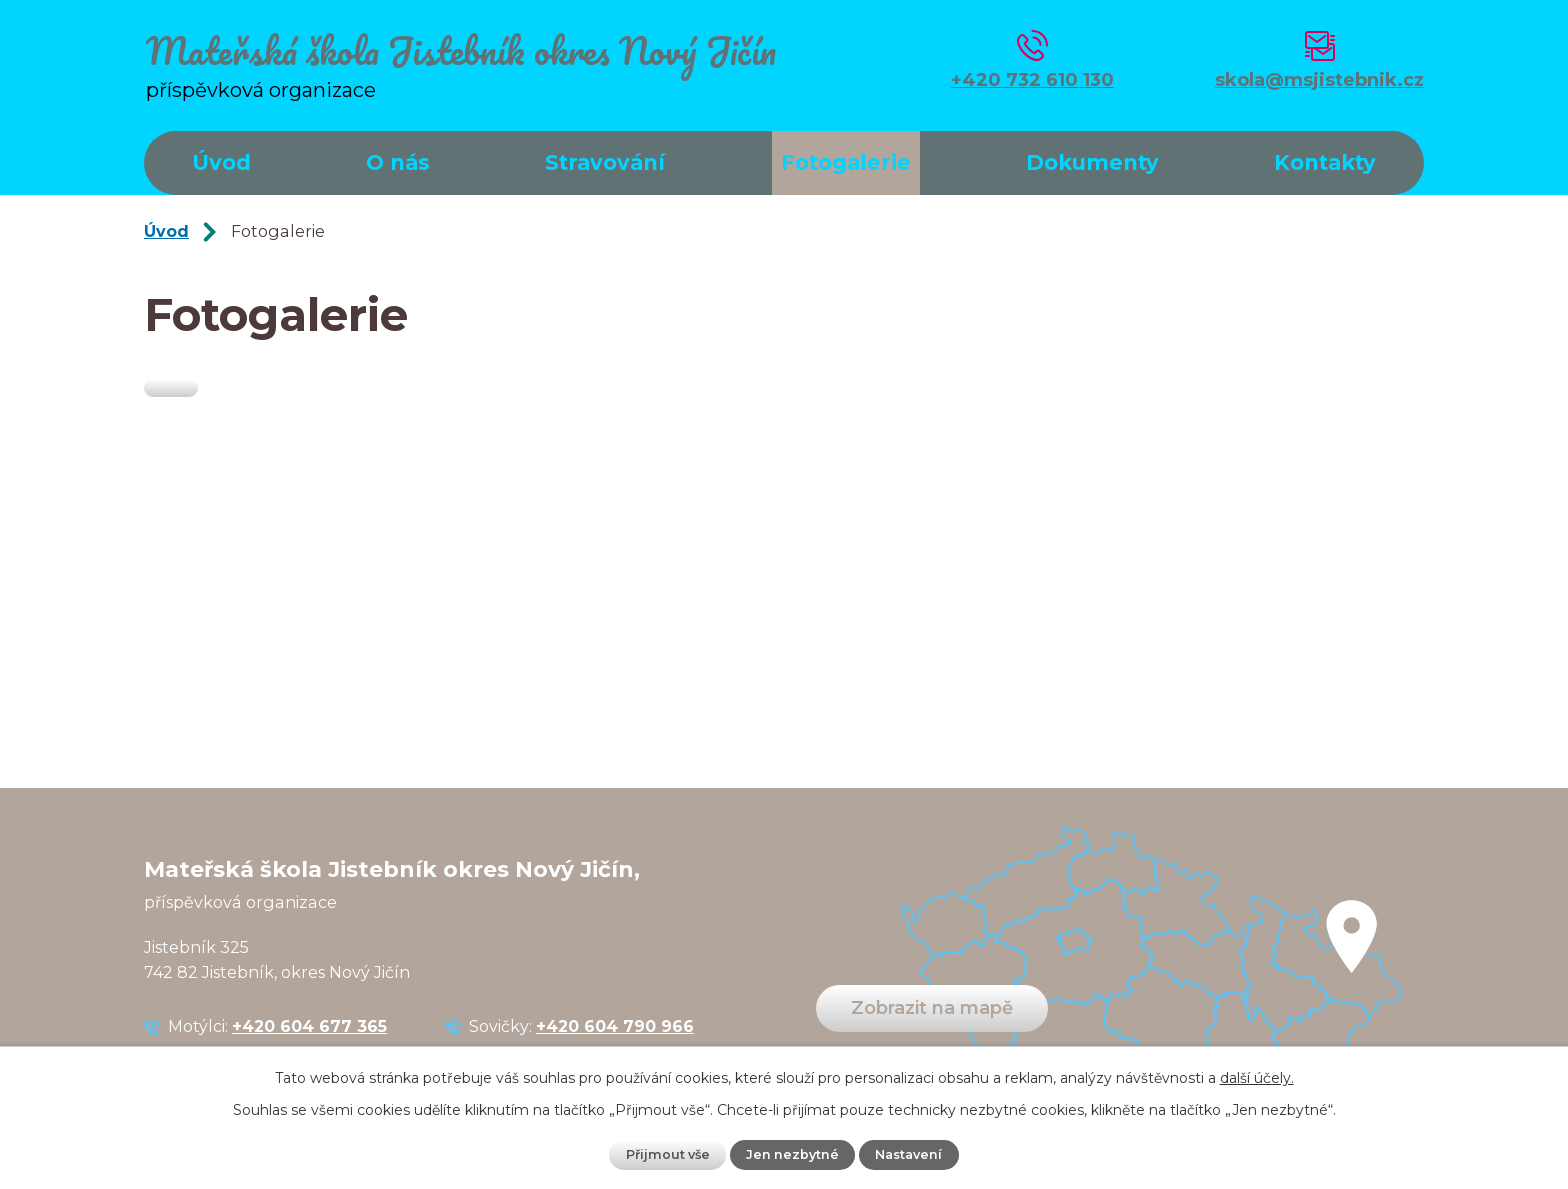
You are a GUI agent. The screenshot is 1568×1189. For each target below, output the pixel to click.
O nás (398, 162)
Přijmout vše (668, 1154)
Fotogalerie (846, 162)
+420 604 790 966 (615, 1026)
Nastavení (908, 1154)
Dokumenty (1092, 162)
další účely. (1257, 1078)
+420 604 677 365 (309, 1026)
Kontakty (1325, 162)
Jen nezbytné (792, 1154)
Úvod (221, 162)
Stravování (605, 162)
